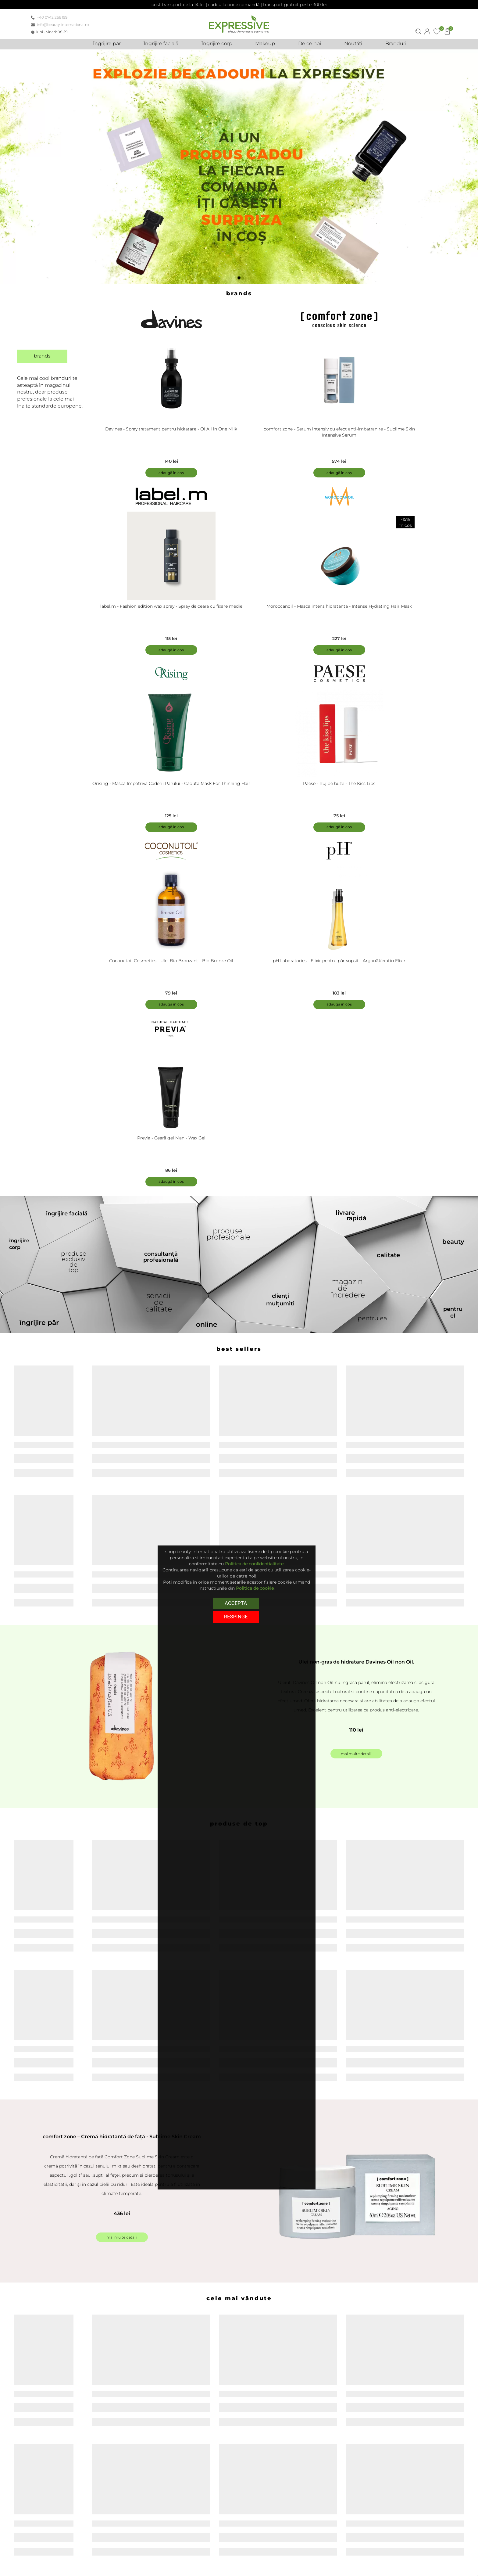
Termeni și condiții (189, 2560)
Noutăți (317, 2568)
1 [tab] (241, 280)
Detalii (83, 2375)
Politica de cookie (255, 1588)
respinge (236, 1616)
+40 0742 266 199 (52, 17)
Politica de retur (186, 2568)
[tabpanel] (239, 166)
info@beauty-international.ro (63, 24)
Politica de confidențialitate (254, 1564)
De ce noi (319, 2560)
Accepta (236, 1603)
